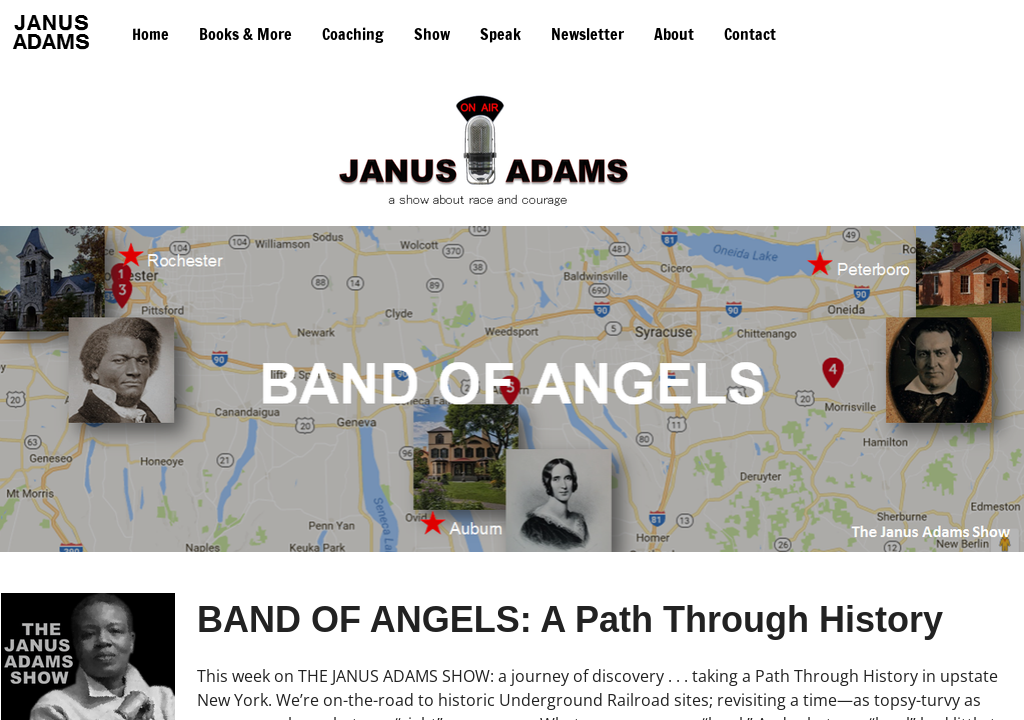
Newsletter (587, 34)
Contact (750, 34)
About (674, 34)
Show (432, 34)
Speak (500, 34)
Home (150, 34)
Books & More (245, 34)
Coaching (353, 34)
